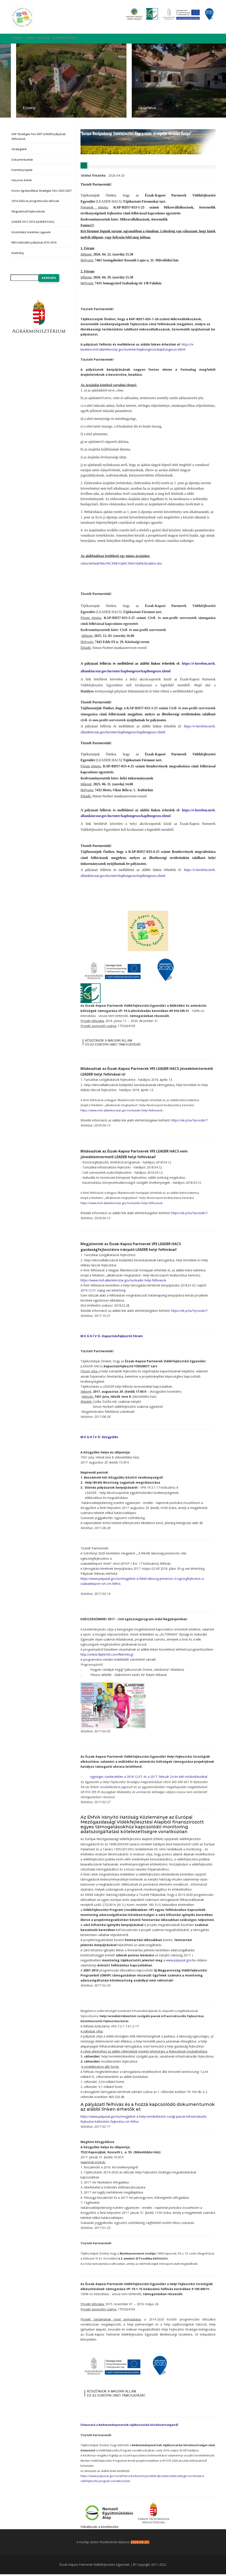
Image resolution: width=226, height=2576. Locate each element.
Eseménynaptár (22, 172)
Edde (11, 111)
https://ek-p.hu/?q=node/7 (189, 1123)
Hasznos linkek (22, 183)
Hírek (35, 40)
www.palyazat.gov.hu (181, 1963)
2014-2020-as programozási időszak (35, 204)
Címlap (19, 40)
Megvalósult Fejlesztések (28, 214)
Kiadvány (18, 255)
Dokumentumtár (22, 162)
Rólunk (53, 40)
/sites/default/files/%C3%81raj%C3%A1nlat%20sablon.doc (121, 566)
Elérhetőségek (78, 40)
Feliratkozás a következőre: (99, 2529)
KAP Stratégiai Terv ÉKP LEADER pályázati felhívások (39, 139)
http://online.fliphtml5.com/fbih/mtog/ (107, 1657)
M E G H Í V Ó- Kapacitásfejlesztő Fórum (111, 1339)
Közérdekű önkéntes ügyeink (31, 235)
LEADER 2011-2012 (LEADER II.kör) (33, 224)
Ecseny (128, 111)
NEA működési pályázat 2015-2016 (34, 245)
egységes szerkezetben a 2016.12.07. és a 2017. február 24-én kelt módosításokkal (148, 1779)
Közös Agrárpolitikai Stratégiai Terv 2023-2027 (42, 193)
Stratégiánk (19, 152)
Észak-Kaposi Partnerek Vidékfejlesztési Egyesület (94, 2567)
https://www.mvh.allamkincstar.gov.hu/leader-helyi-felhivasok (121, 1113)
